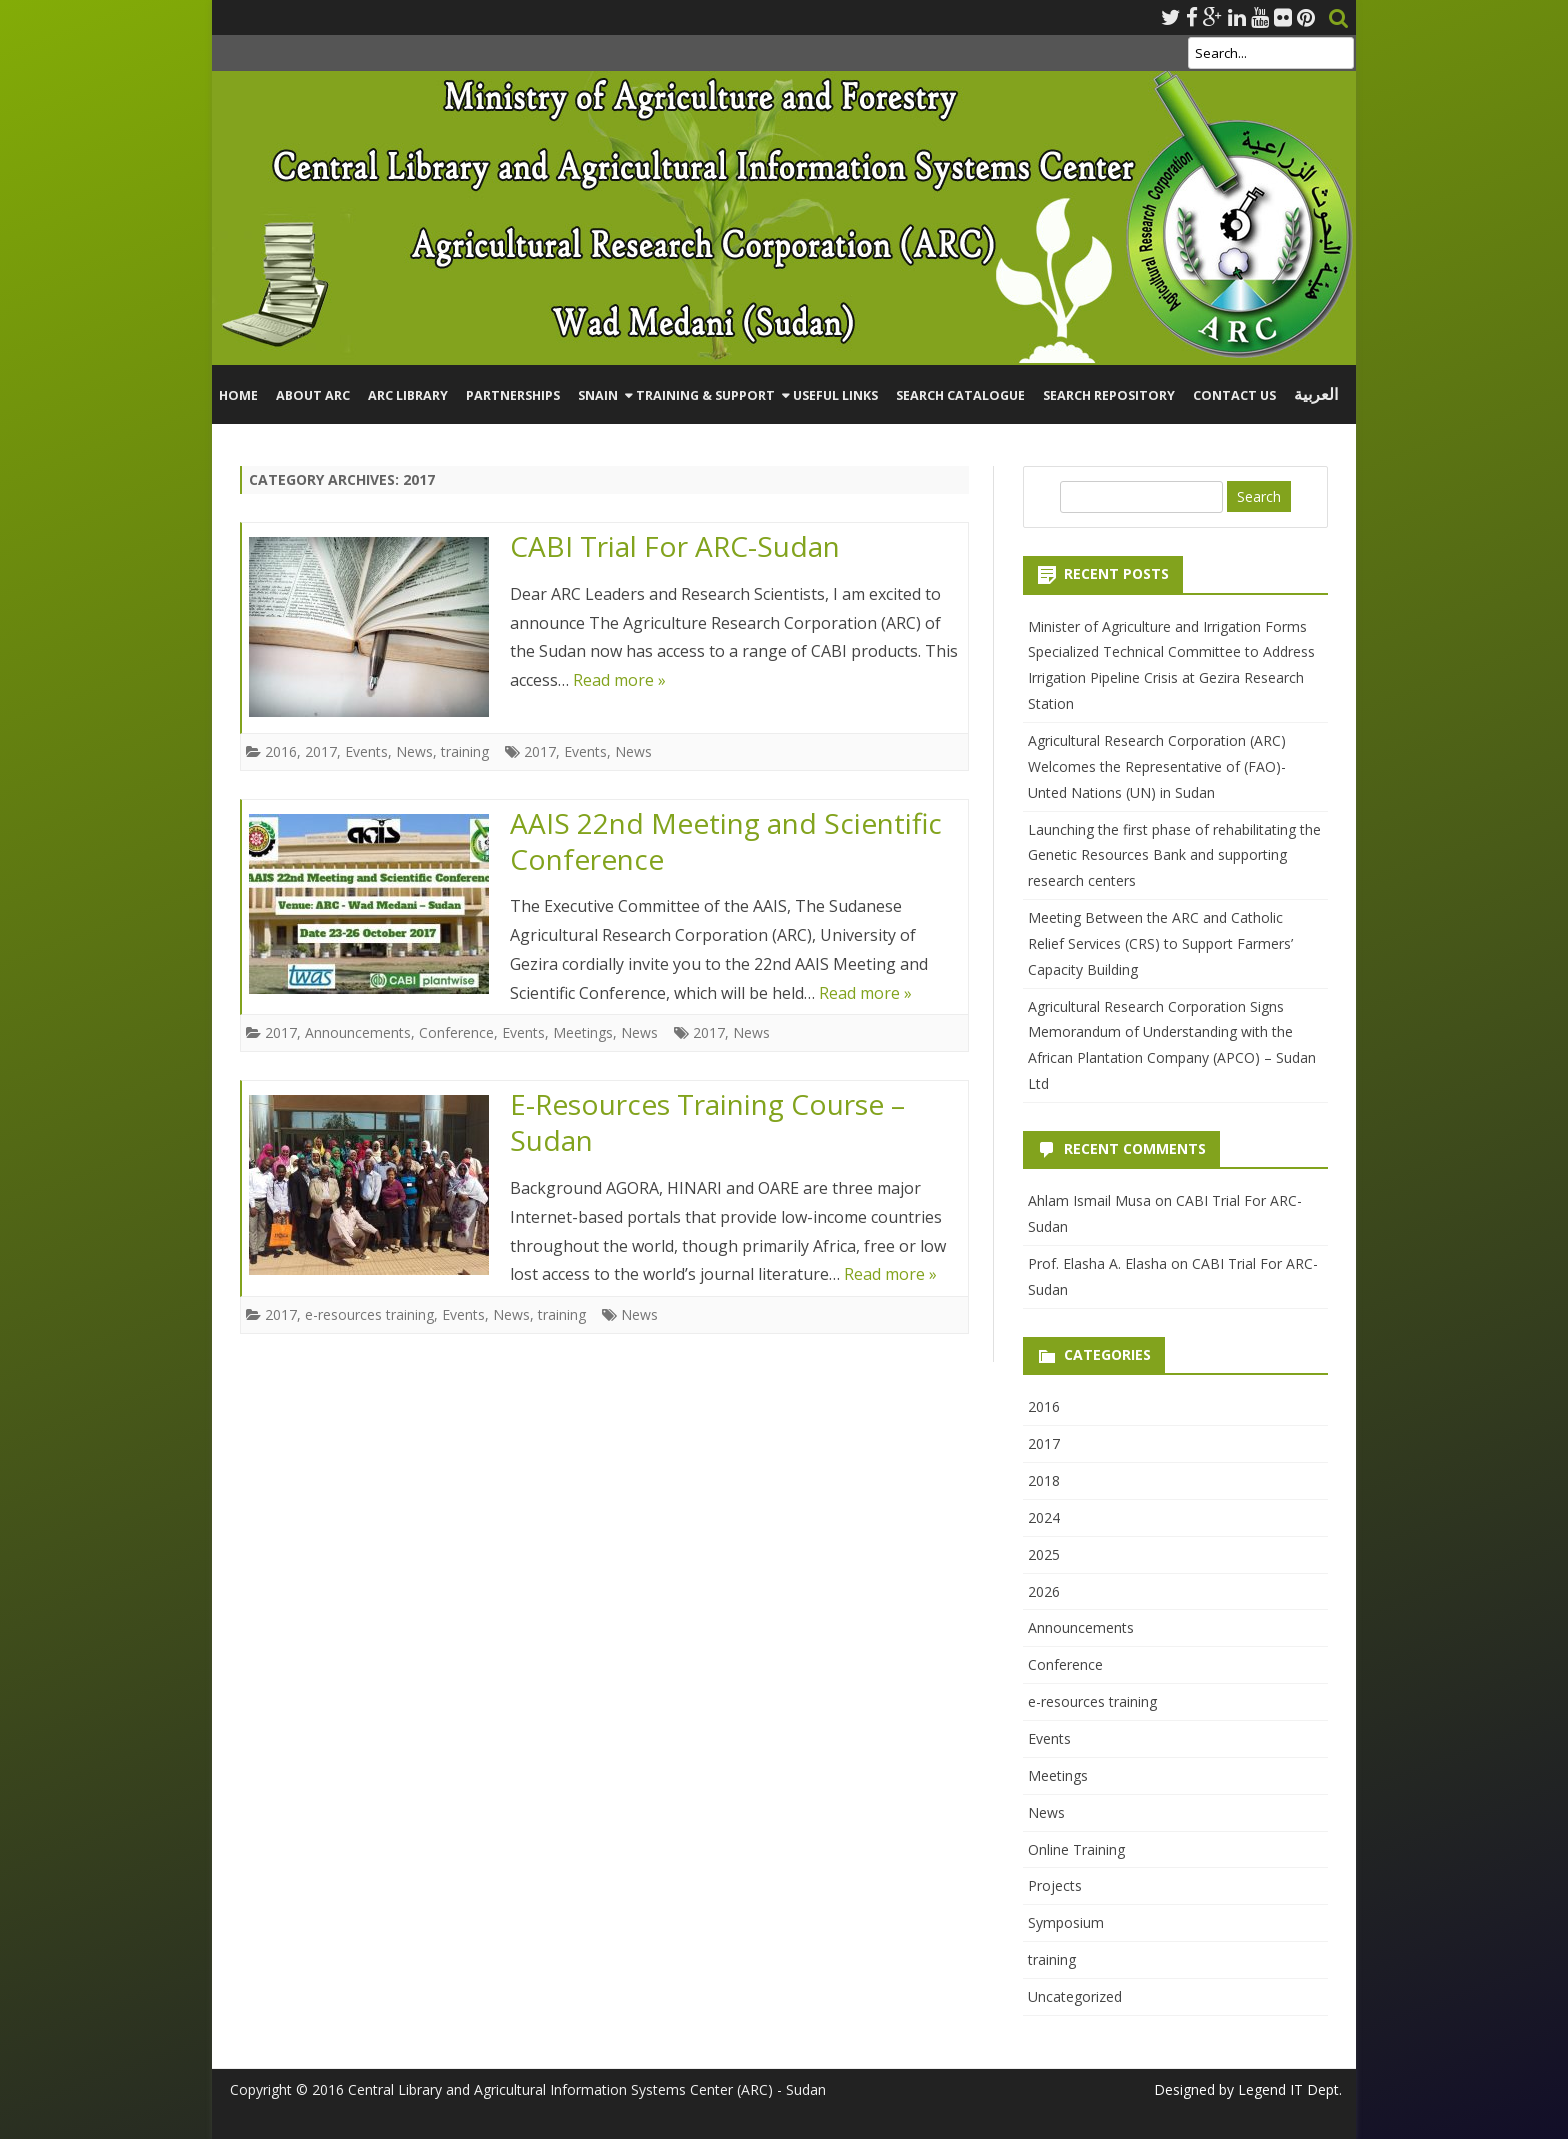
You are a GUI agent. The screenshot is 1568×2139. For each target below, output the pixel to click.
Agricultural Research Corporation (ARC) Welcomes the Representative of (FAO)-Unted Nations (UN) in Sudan (1157, 766)
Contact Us (1234, 395)
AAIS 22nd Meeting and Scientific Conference (726, 841)
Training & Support (705, 395)
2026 (1044, 1591)
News (414, 751)
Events (366, 751)
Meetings (583, 1032)
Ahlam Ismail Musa (1089, 1200)
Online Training (1076, 1849)
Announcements (358, 1032)
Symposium (1066, 1922)
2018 (1044, 1480)
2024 (1044, 1517)
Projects (1055, 1885)
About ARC (313, 395)
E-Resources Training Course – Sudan (707, 1122)
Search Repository (1109, 395)
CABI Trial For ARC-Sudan (675, 546)
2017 (321, 751)
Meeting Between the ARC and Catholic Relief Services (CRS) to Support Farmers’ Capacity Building (1160, 943)
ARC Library (408, 395)
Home (238, 395)
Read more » (619, 680)
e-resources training (369, 1314)
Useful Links (835, 395)
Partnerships (513, 395)
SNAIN (598, 395)
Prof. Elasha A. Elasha (1097, 1263)
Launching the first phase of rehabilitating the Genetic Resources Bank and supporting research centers (1174, 855)
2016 (281, 751)
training (465, 751)
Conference (456, 1032)
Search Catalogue (960, 395)
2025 (1044, 1554)
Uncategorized (1075, 1996)
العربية (1316, 394)
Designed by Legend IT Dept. (1248, 2089)
